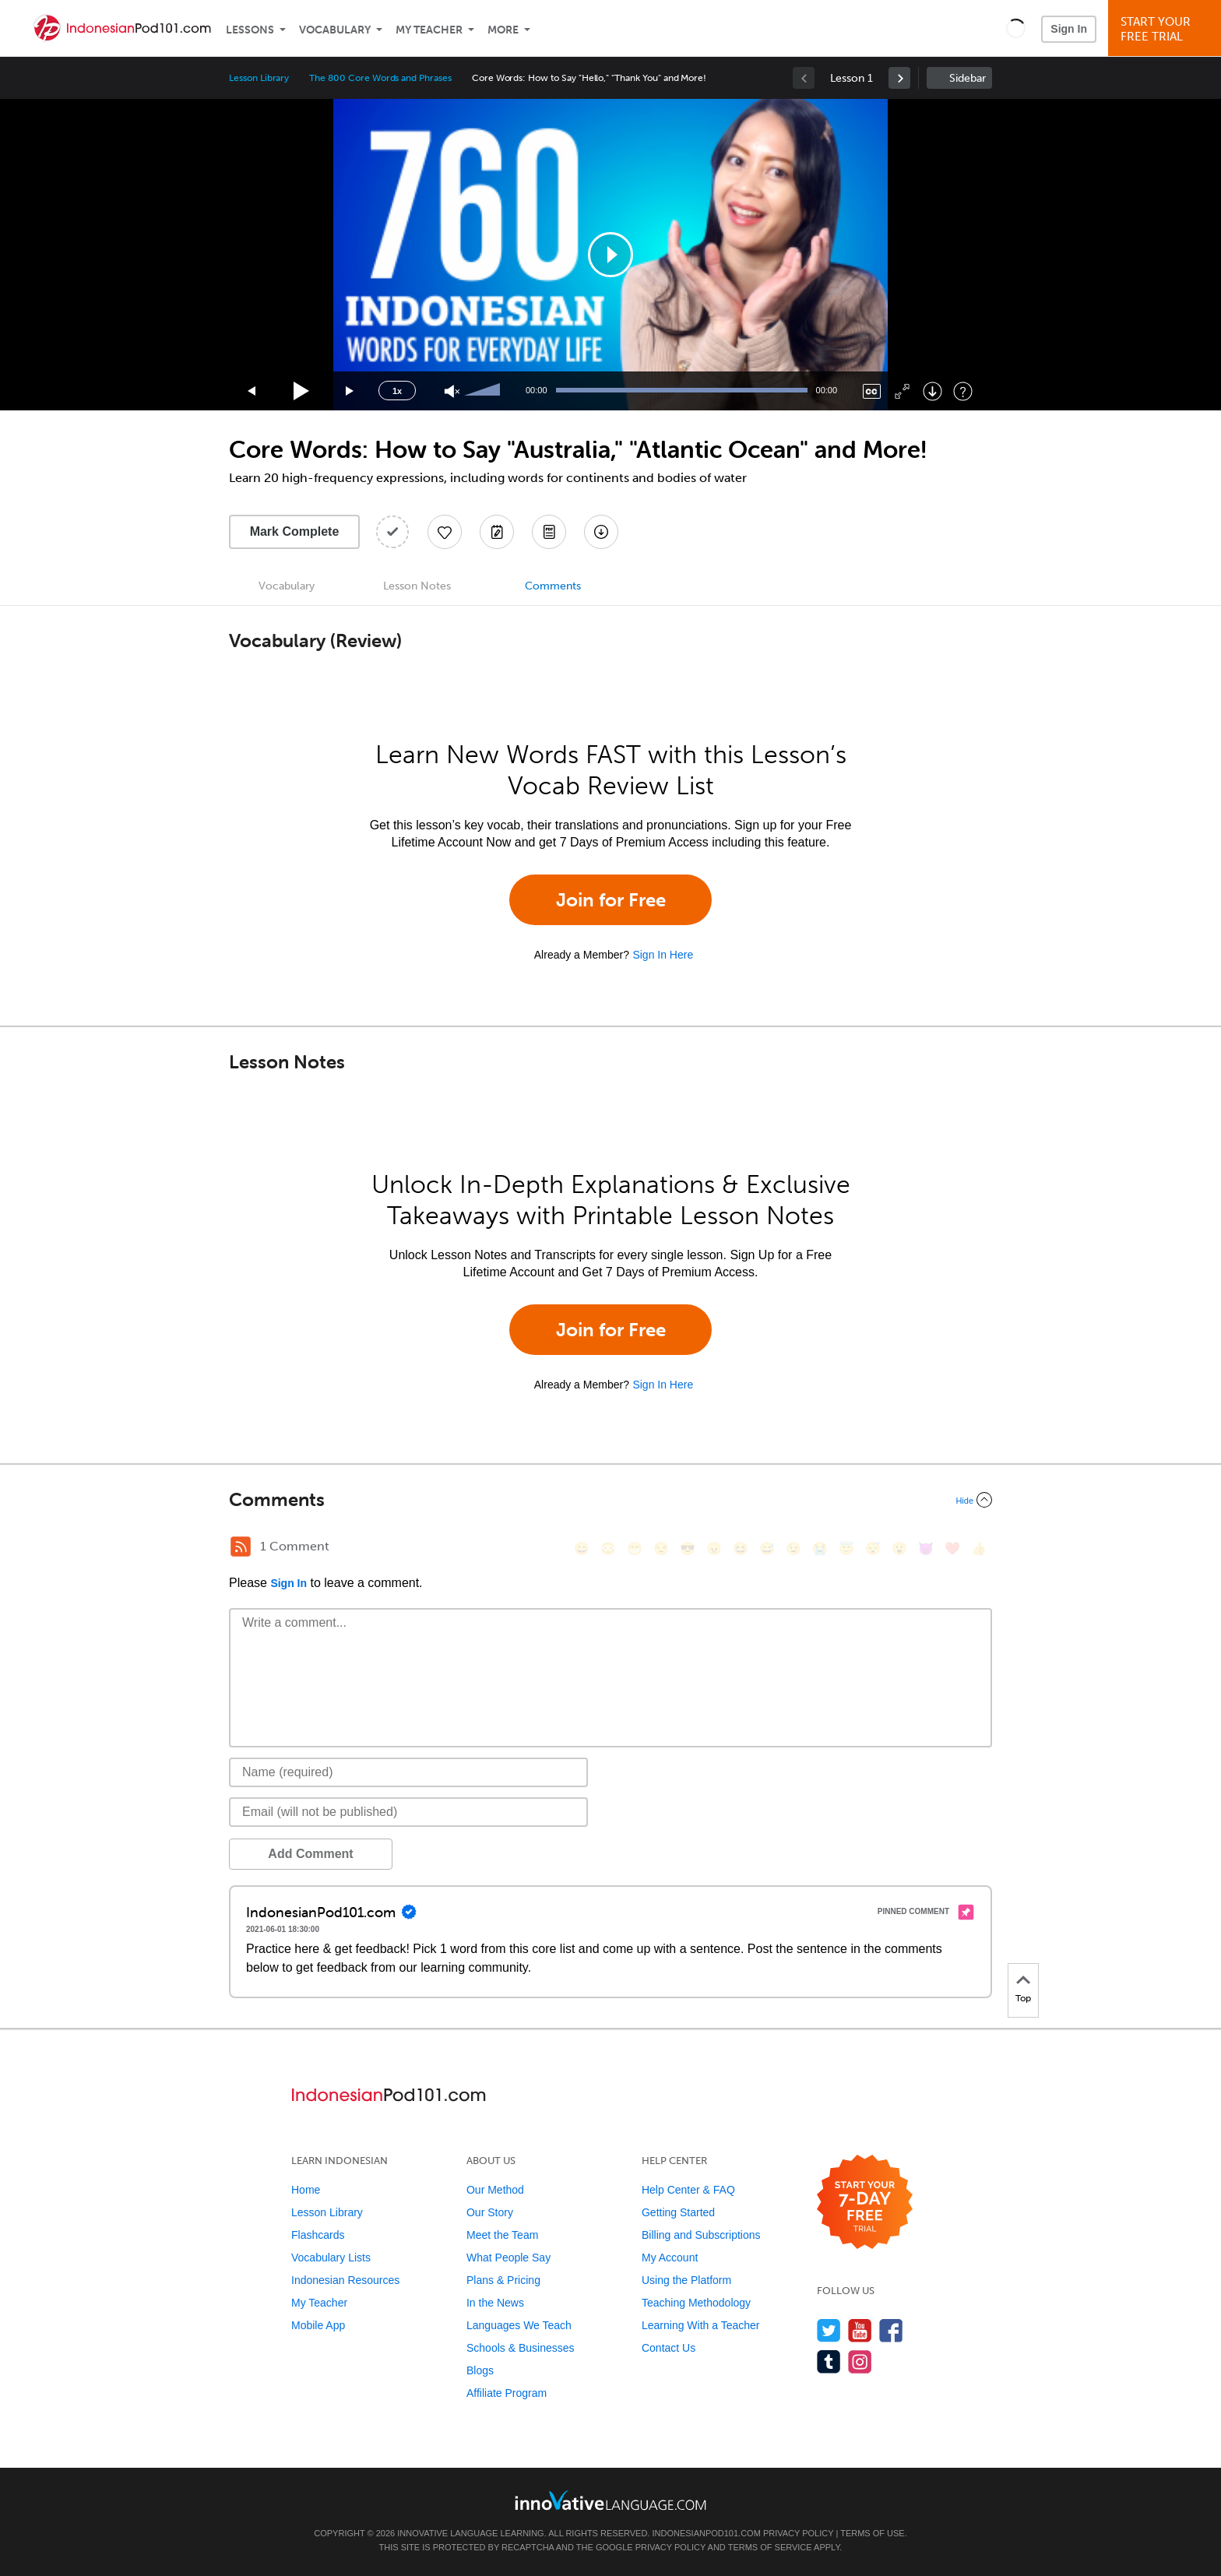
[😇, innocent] (846, 1548)
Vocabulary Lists (331, 2257)
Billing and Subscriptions (701, 2235)
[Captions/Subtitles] (871, 391)
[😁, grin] (634, 1548)
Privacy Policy (798, 2533)
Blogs (480, 2370)
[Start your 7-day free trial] (865, 2202)
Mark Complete (295, 531)
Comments (553, 586)
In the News (495, 2302)
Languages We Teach (519, 2325)
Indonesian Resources (345, 2280)
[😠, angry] (714, 1548)
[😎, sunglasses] (687, 1548)
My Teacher (429, 30)
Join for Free (611, 900)
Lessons (250, 30)
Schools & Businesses (520, 2348)
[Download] (932, 391)
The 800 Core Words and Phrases (380, 77)
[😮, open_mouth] (899, 1548)
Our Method (495, 2190)
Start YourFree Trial (1167, 29)
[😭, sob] (820, 1548)
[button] (1015, 28)
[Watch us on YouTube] (860, 2330)
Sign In (1068, 29)
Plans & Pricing (503, 2280)
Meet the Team (502, 2235)
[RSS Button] (240, 1546)
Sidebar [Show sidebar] (967, 78)
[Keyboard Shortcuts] (963, 391)
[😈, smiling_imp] (926, 1548)
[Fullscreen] (902, 391)
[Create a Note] (497, 532)
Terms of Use (872, 2533)
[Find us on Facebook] (891, 2330)
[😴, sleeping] (873, 1548)
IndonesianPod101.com (706, 2533)
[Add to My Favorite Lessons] (445, 532)
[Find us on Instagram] (860, 2361)
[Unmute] (452, 391)
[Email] (408, 1812)
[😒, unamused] (661, 1548)
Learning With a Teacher (701, 2325)
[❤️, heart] (952, 1548)
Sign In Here (662, 954)
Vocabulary (335, 30)
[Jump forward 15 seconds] (350, 391)
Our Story (489, 2212)
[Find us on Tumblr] (829, 2361)
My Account (670, 2257)
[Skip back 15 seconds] (252, 391)
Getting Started (678, 2212)
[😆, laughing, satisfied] (740, 1548)
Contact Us (668, 2348)
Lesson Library (259, 77)
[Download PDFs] (549, 532)
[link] (899, 78)
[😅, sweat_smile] (767, 1548)
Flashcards (317, 2235)
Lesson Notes (417, 586)
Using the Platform (686, 2280)
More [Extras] (503, 30)
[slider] (484, 390)
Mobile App (318, 2325)
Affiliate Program (506, 2393)
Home (305, 2190)
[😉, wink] (793, 1548)
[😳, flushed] (608, 1548)
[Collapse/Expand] (610, 1499)
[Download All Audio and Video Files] (601, 532)
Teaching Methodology (696, 2302)
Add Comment (310, 1853)
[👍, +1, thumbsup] (979, 1548)
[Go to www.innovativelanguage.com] (610, 2500)
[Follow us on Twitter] (829, 2330)
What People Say (508, 2257)
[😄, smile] (581, 1548)
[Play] (301, 391)
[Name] (408, 1772)
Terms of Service (770, 2547)
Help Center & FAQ (688, 2190)
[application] (610, 254)
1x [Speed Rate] (397, 391)
